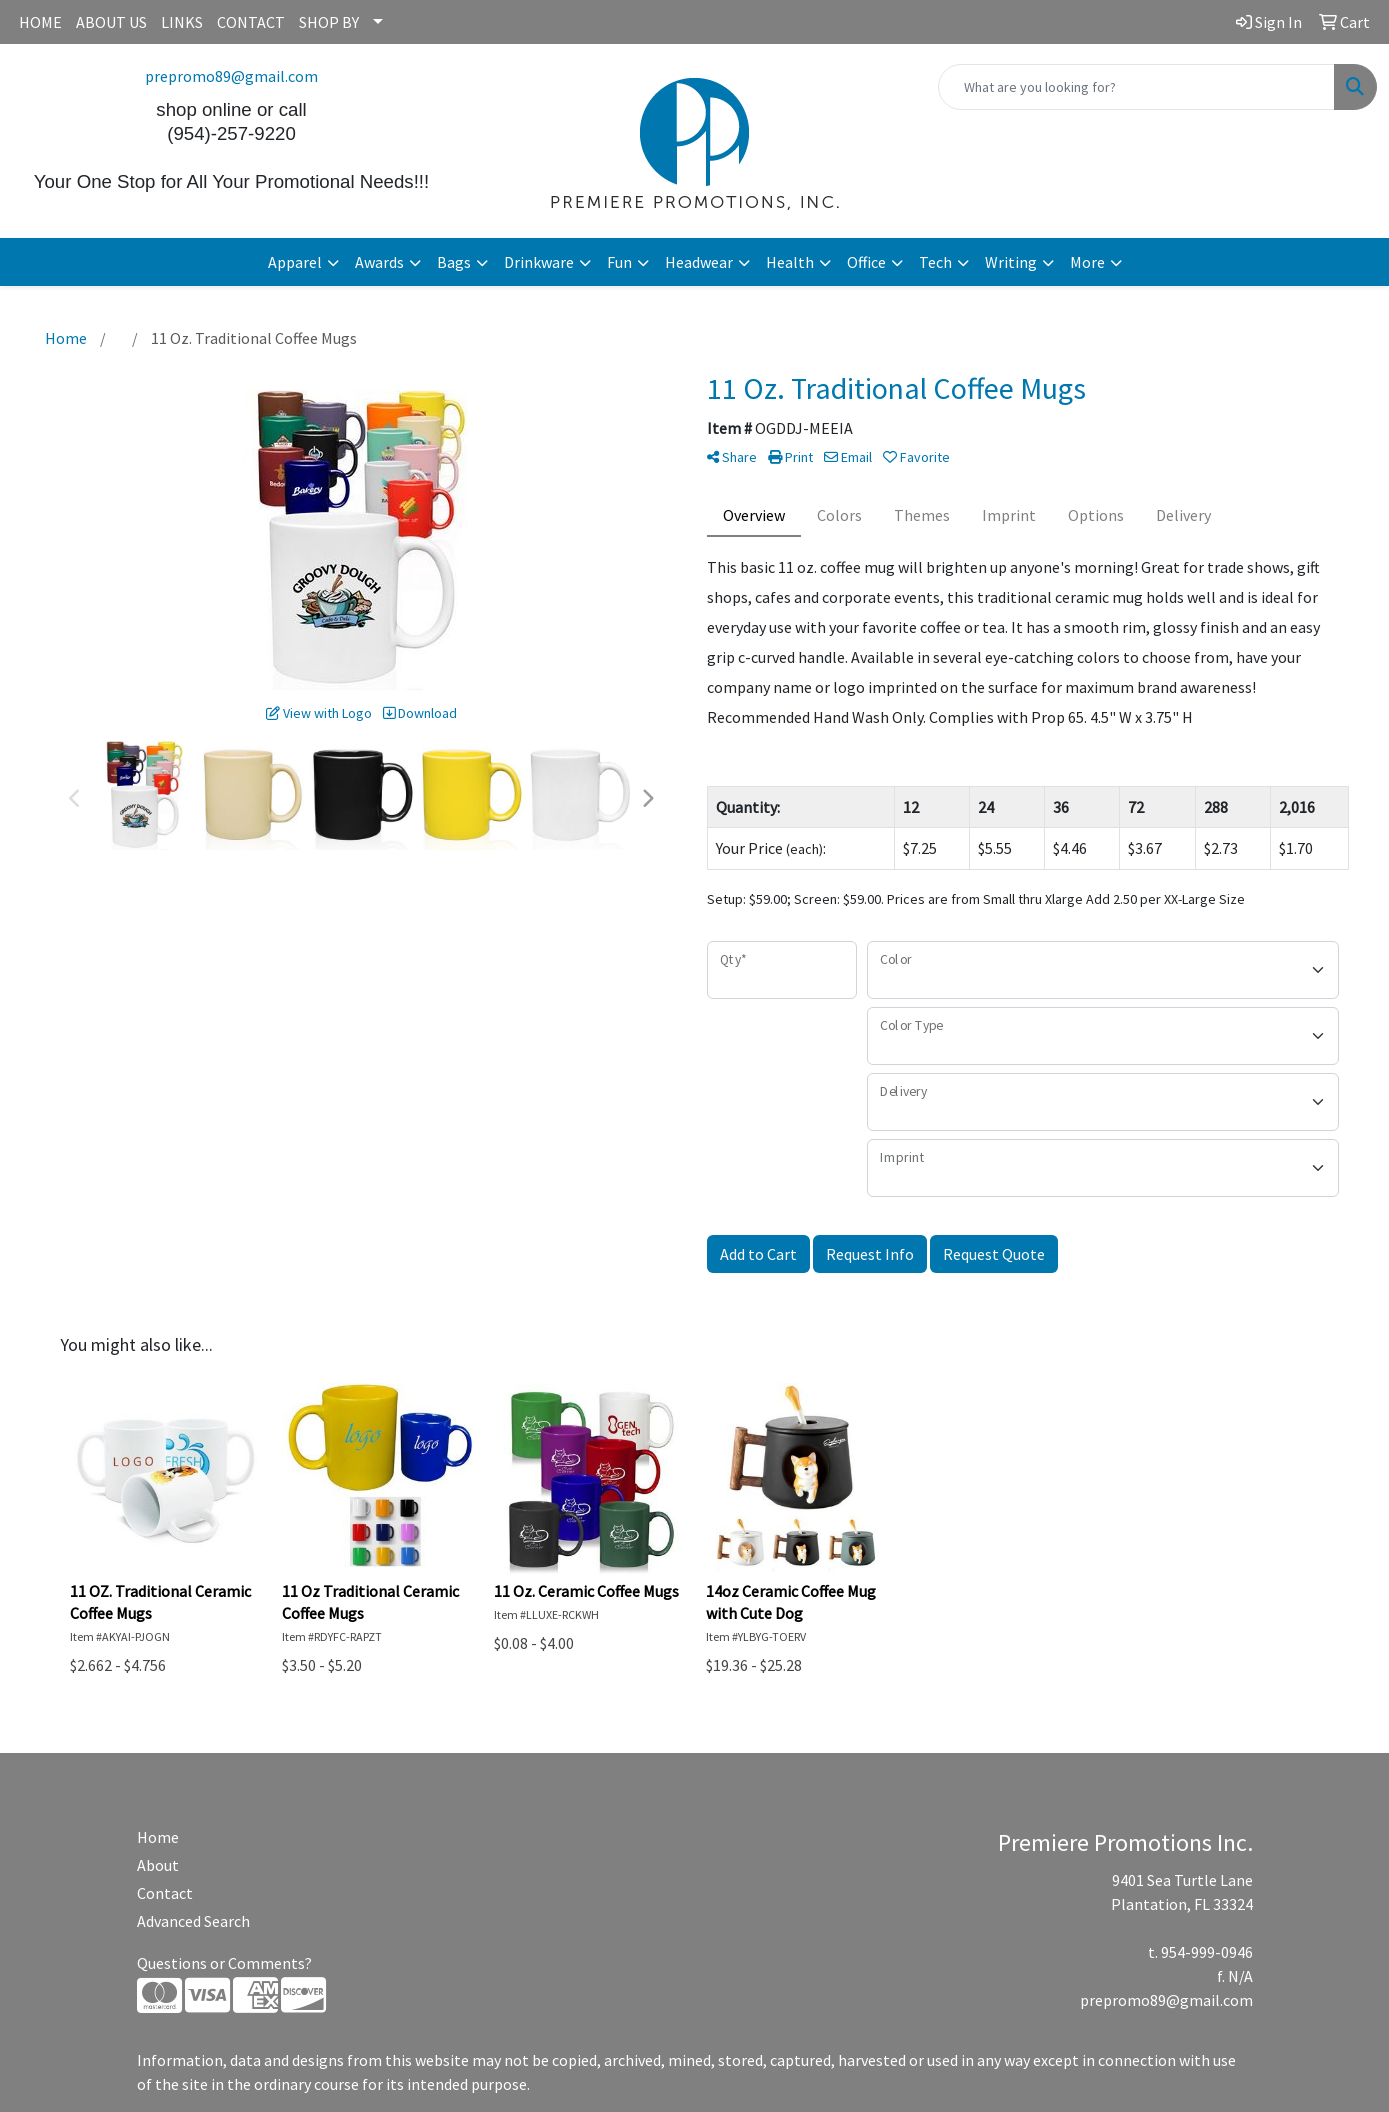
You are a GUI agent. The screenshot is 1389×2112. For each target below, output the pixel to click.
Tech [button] (935, 262)
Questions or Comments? (224, 1963)
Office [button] (866, 262)
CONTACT (251, 22)
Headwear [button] (699, 262)
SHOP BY (329, 22)
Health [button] (790, 262)
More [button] (1087, 262)
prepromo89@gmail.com (231, 76)
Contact (165, 1893)
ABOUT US (111, 22)
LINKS (182, 22)
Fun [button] (619, 262)
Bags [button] (454, 262)
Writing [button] (1011, 262)
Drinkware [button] (539, 262)
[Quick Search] (1136, 87)
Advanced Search (193, 1921)
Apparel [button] (295, 262)
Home (158, 1837)
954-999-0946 (1207, 1952)
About (158, 1865)
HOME (40, 22)
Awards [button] (379, 262)
